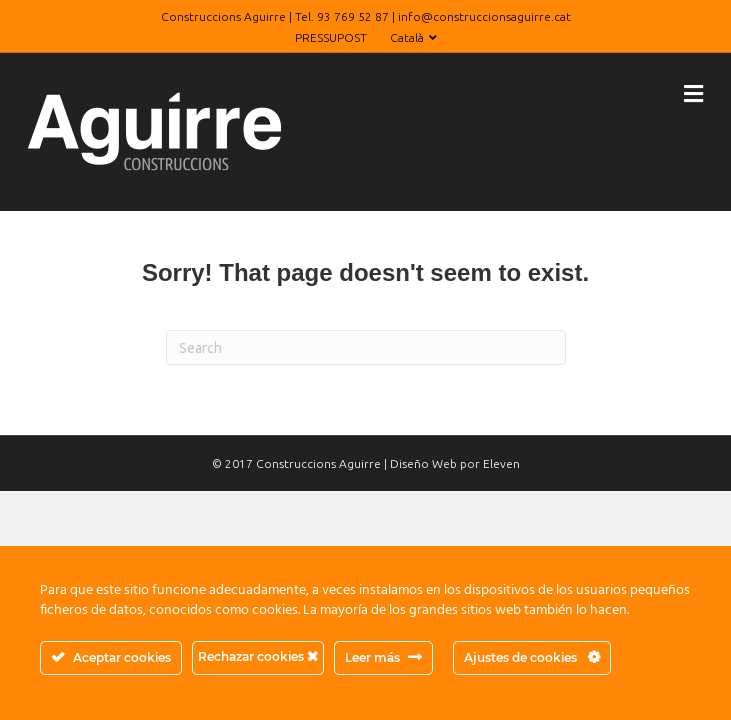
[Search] (366, 347)
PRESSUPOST (331, 37)
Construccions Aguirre (318, 463)
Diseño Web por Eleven (455, 463)
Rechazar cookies (258, 656)
